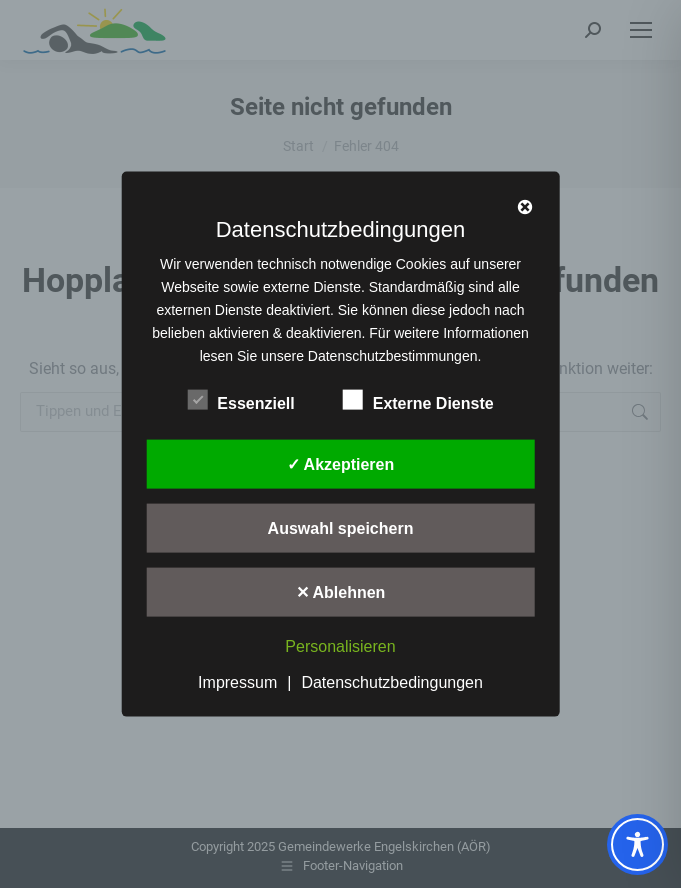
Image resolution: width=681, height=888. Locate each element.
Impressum (237, 681)
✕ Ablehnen (341, 592)
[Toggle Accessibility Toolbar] (637, 844)
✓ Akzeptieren (341, 464)
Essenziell (240, 400)
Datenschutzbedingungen (391, 681)
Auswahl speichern (341, 528)
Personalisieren (340, 646)
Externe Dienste (418, 400)
